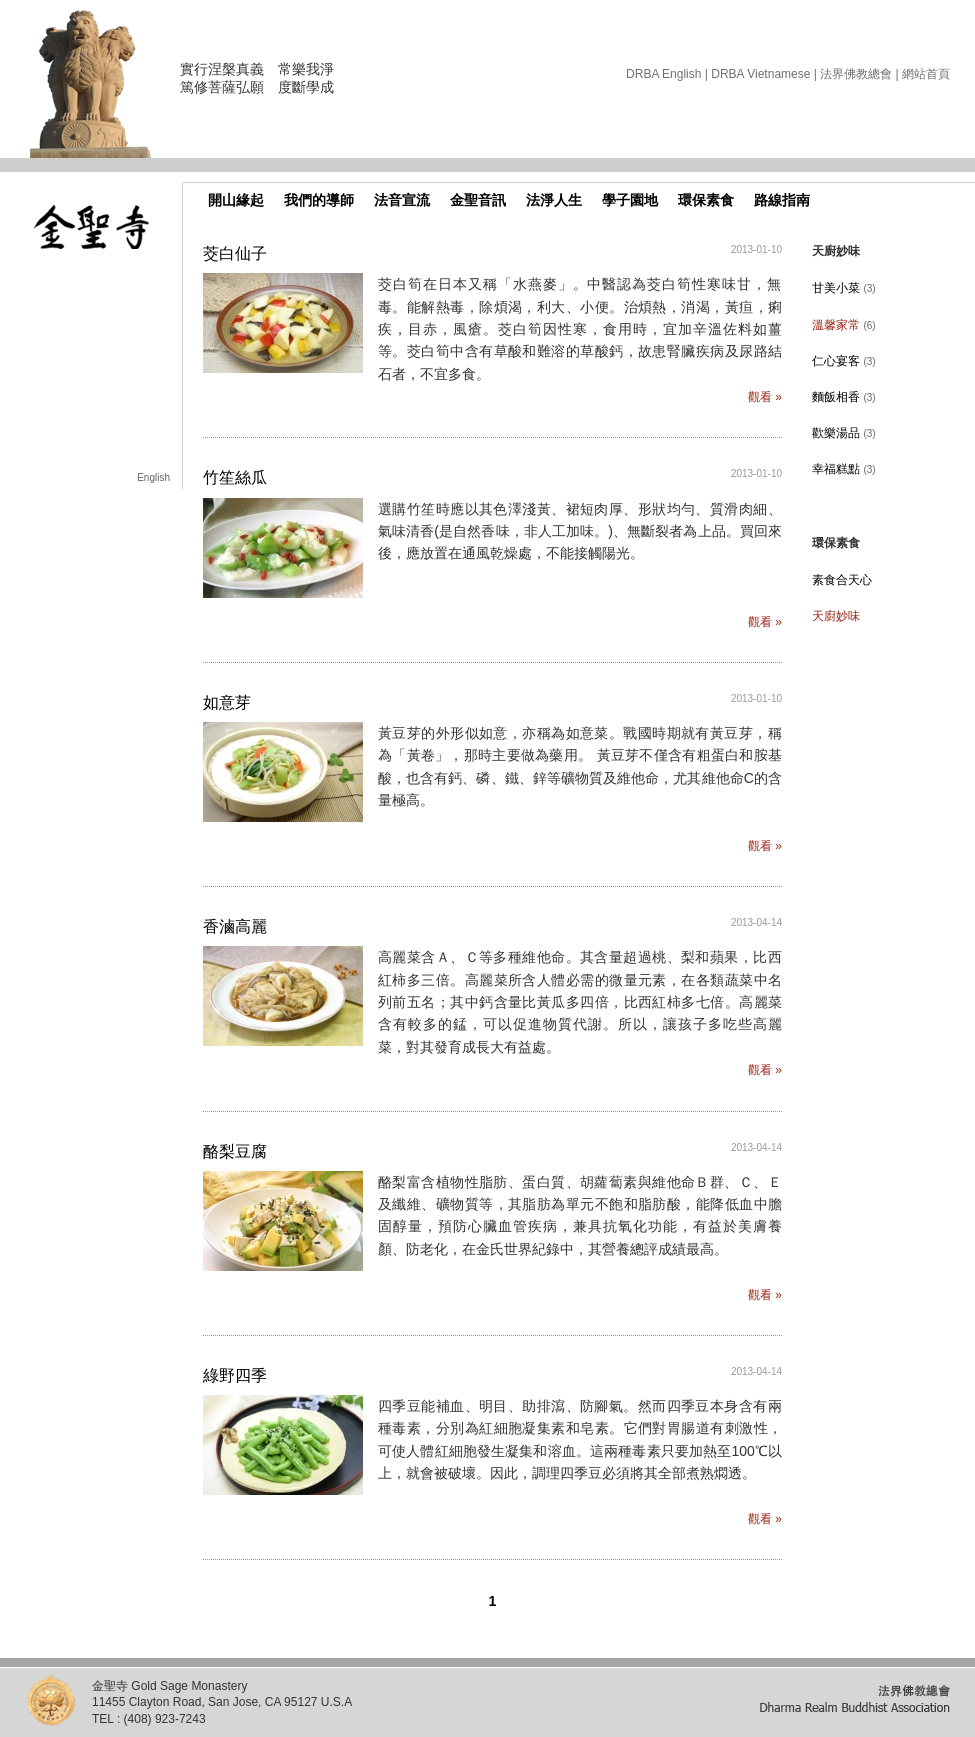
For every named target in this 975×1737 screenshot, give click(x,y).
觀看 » (765, 397)
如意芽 (227, 702)
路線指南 (782, 200)
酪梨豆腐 (235, 1151)
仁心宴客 (844, 361)
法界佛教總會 (856, 74)
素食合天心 (842, 580)
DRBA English (663, 74)
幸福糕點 (844, 469)
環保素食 (706, 200)
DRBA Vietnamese (760, 74)
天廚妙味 (836, 616)
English (153, 477)
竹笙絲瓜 (235, 477)
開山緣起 (236, 200)
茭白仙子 (235, 253)
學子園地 (630, 200)
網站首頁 (926, 74)
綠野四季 (235, 1375)
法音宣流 (402, 200)
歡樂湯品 (844, 433)
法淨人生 (554, 200)
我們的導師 (319, 200)
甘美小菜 (844, 288)
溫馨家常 (844, 325)
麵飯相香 (844, 397)
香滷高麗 (235, 926)
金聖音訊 (478, 200)
